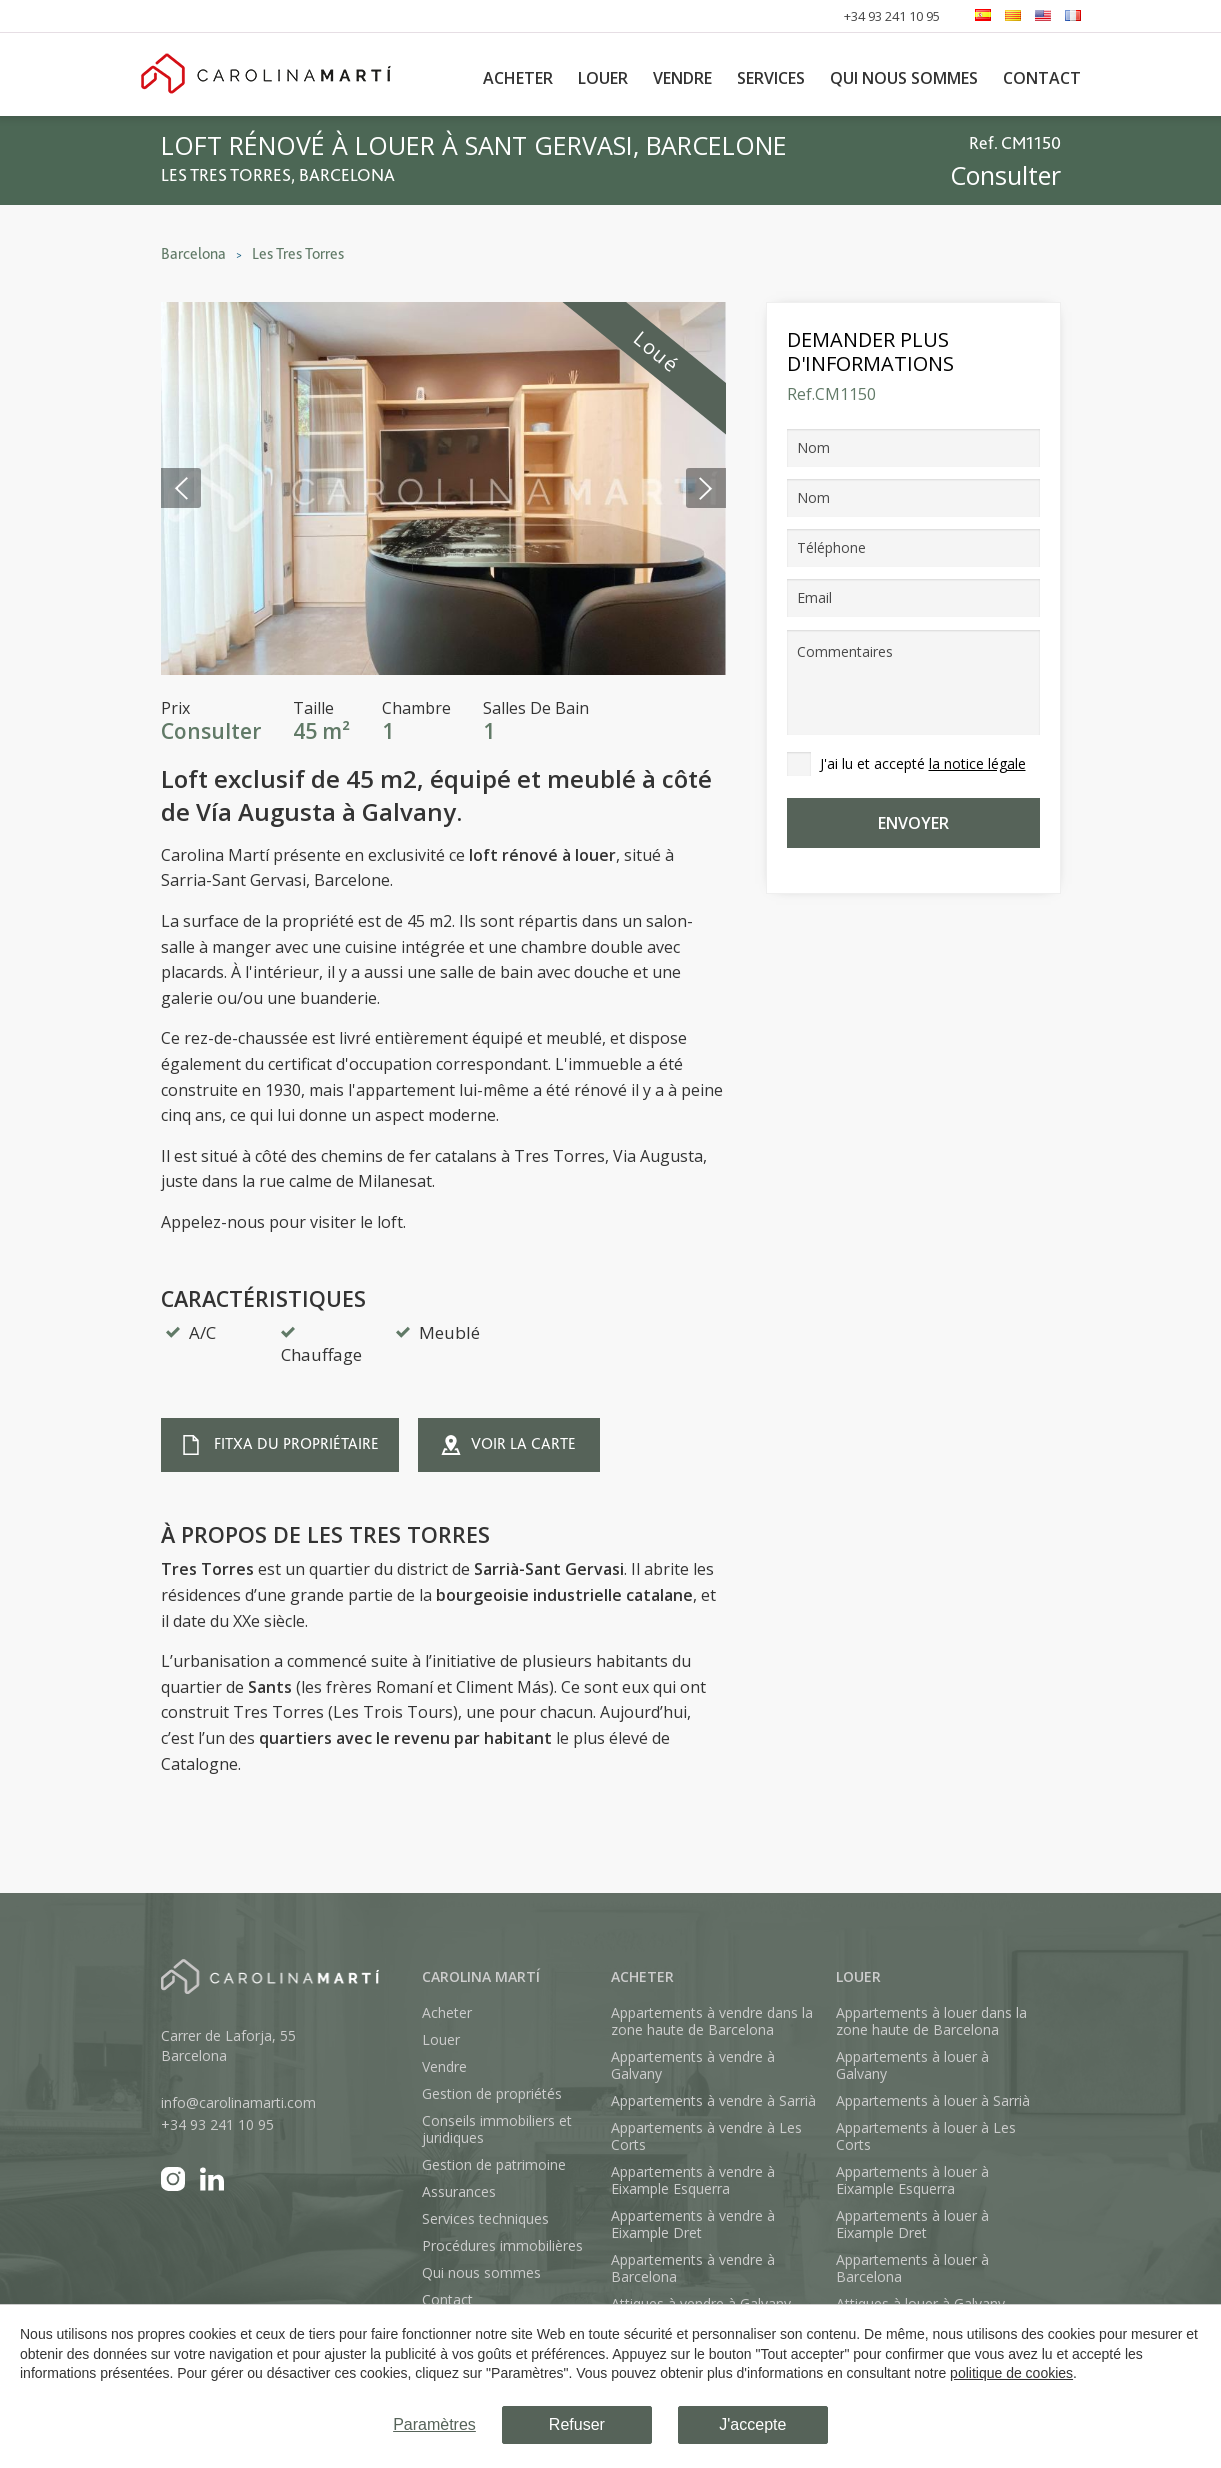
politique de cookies (1011, 2373)
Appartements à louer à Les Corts (926, 2136)
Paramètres (434, 2424)
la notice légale (977, 763)
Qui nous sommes (904, 78)
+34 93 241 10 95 (892, 16)
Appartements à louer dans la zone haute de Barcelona (931, 2021)
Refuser (577, 2424)
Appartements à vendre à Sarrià (713, 2100)
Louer (603, 78)
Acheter (518, 78)
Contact (1042, 78)
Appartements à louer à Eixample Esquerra (912, 2180)
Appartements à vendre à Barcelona (693, 2268)
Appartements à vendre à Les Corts (706, 2136)
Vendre (682, 78)
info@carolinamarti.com (238, 2102)
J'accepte (752, 2424)
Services (771, 78)
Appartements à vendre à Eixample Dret (693, 2224)
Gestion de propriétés (492, 2093)
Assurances (459, 2191)
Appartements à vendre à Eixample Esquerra (693, 2180)
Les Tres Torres (298, 254)
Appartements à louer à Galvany (912, 2065)
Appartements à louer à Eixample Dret (912, 2224)
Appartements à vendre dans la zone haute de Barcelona (712, 2021)
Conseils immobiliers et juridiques (497, 2129)
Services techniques (485, 2218)
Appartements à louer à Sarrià (933, 2100)
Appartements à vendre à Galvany (693, 2065)
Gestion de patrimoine (494, 2164)
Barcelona (193, 254)
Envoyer (913, 823)
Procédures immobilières (502, 2245)
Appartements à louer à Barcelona (912, 2268)
